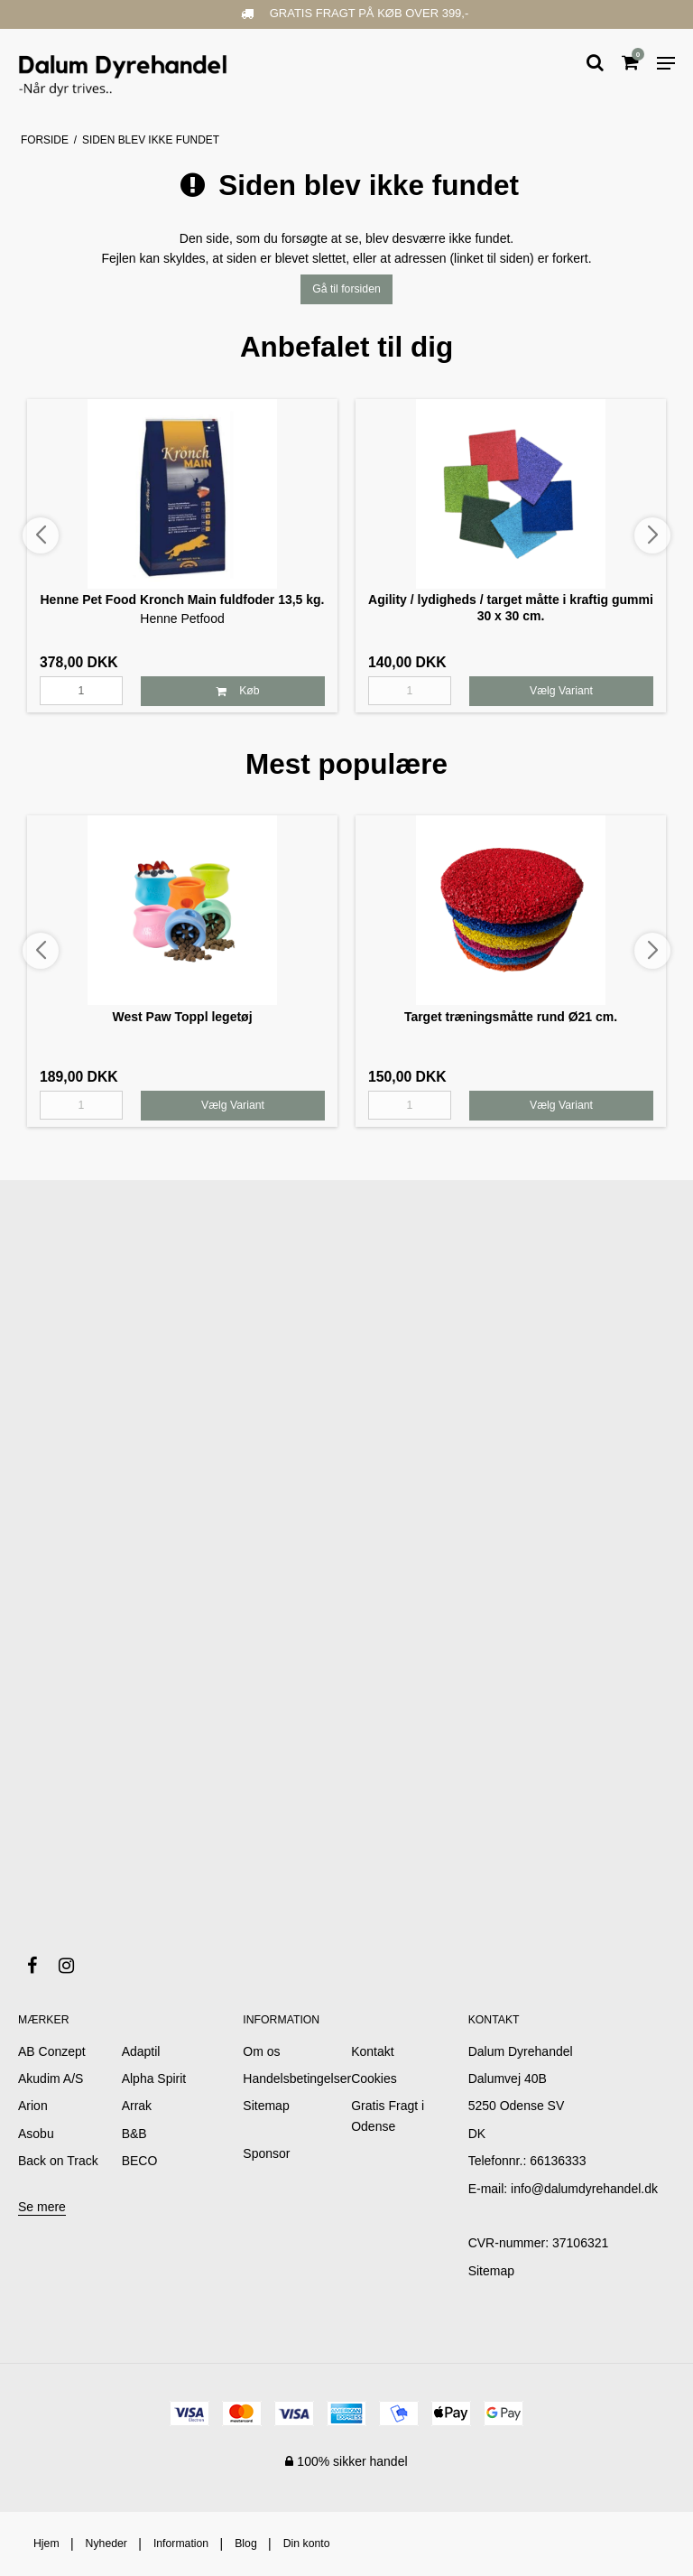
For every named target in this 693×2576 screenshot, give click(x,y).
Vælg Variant (561, 690)
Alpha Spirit (154, 2078)
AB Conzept (52, 2051)
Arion (33, 2105)
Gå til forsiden (346, 289)
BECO (140, 2160)
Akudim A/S (50, 2078)
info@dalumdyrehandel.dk (584, 2188)
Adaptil (141, 2051)
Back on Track (58, 2160)
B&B (134, 2133)
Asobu (36, 2133)
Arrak (137, 2105)
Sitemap (491, 2271)
